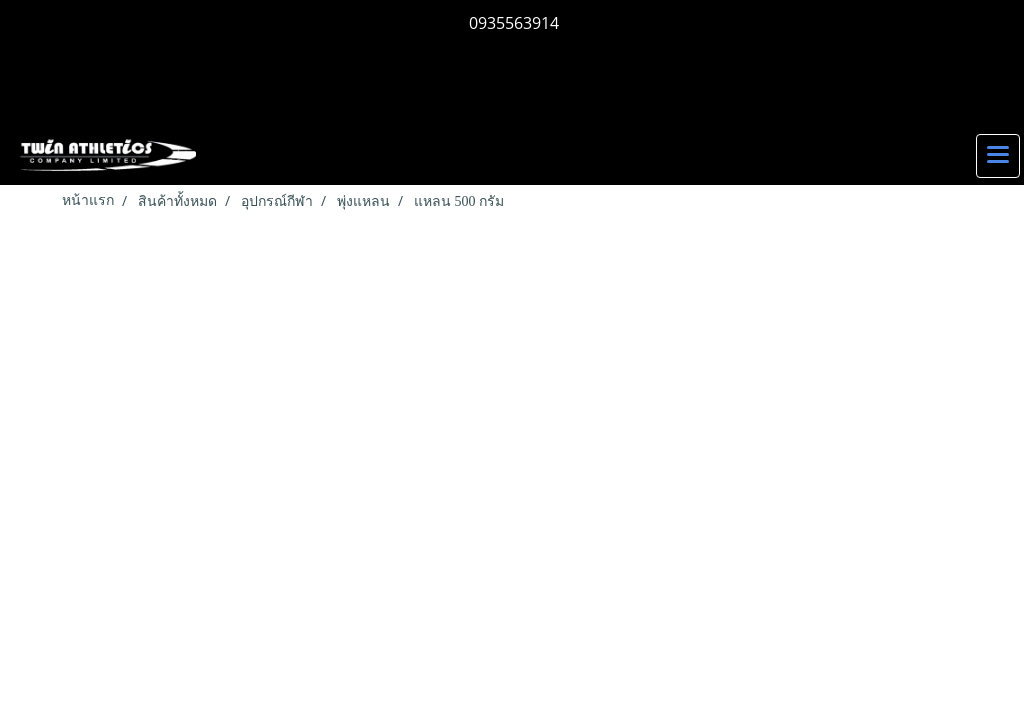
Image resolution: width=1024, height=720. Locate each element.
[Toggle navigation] (998, 156)
